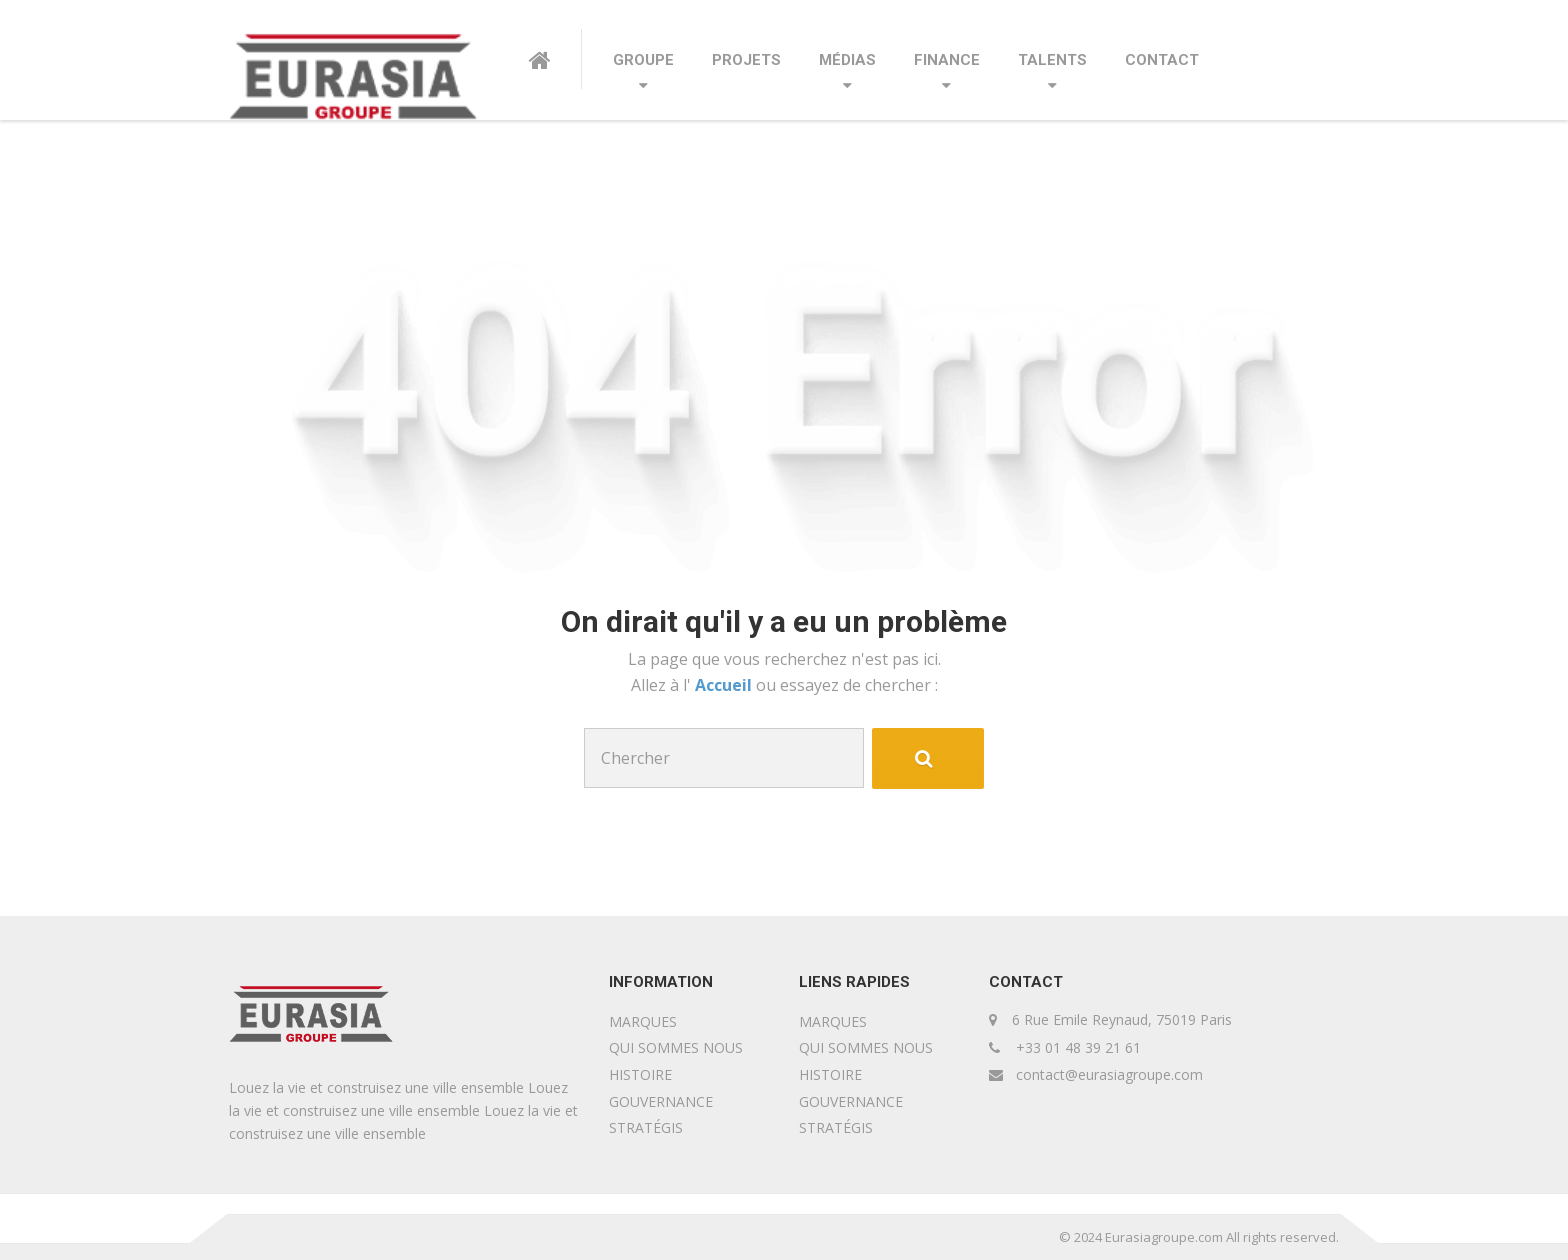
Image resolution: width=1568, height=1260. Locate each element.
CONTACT (1162, 60)
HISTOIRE (640, 1074)
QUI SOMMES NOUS (676, 1047)
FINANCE (947, 60)
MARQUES (643, 1021)
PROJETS (746, 60)
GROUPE (643, 60)
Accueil (725, 685)
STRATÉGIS (646, 1127)
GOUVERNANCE (661, 1101)
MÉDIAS (847, 60)
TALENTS (1052, 60)
